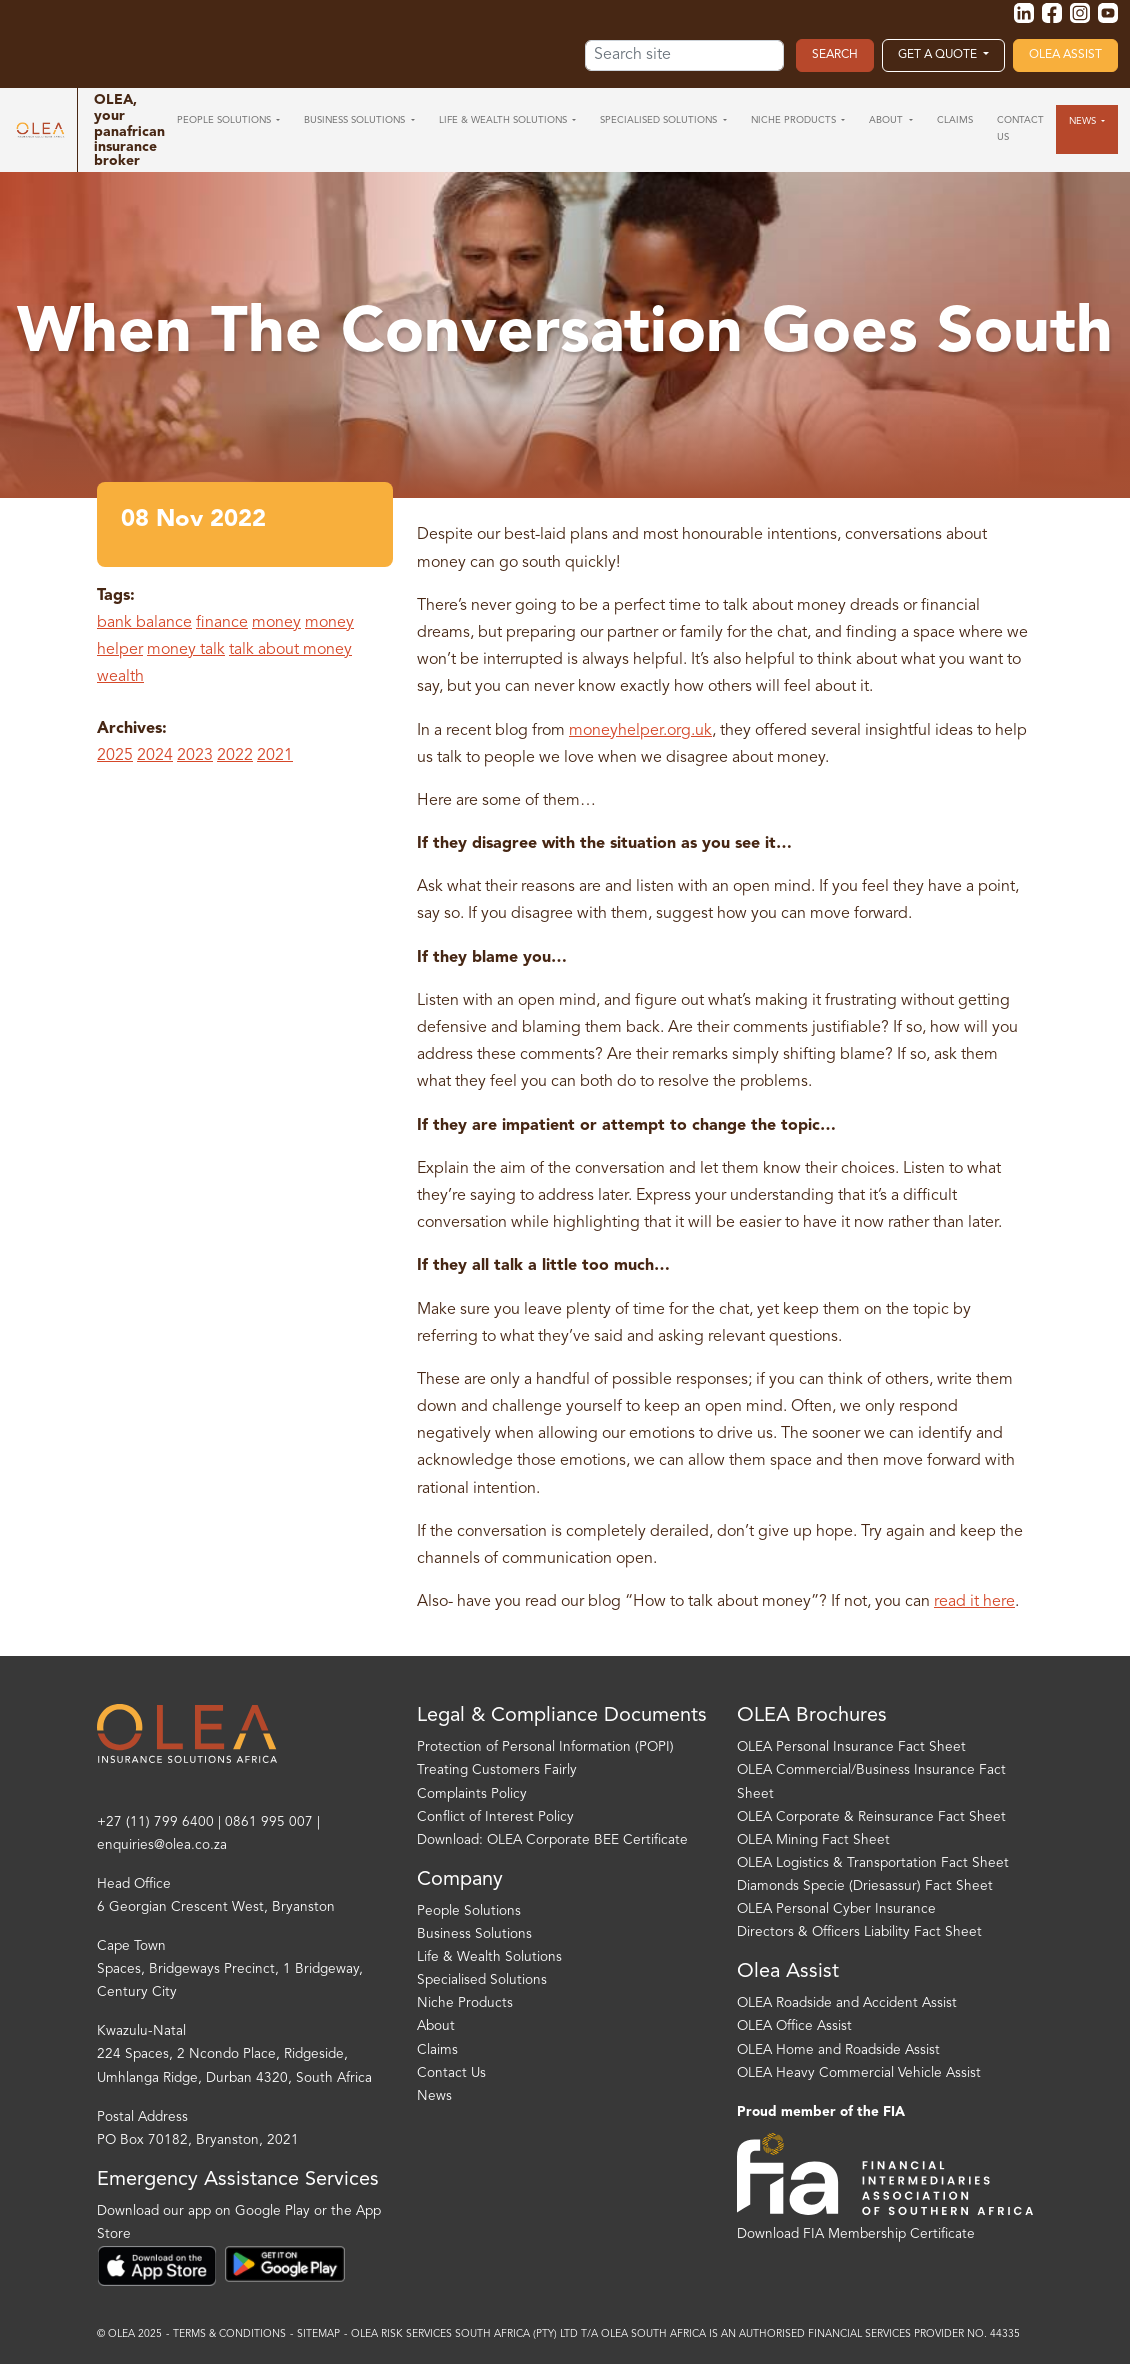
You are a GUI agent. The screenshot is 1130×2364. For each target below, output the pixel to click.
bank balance (144, 623)
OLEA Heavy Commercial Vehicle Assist (859, 2073)
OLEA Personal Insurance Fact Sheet (851, 1747)
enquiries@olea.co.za (162, 1845)
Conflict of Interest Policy (495, 1817)
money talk (186, 650)
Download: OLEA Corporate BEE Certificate (552, 1840)
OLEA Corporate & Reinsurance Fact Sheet (871, 1817)
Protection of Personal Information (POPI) (545, 1747)
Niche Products (465, 2003)
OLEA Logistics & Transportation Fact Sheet (873, 1863)
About (436, 2026)
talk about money (290, 650)
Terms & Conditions (229, 2334)
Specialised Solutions (482, 1980)
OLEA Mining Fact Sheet (813, 1840)
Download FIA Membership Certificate (856, 2234)
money (276, 623)
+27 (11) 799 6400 (155, 1822)
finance (222, 623)
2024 (155, 756)
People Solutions (469, 1911)
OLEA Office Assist (794, 2026)
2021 (275, 756)
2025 (115, 756)
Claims (437, 2050)
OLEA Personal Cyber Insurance (836, 1909)
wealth (120, 677)
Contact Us (451, 2073)
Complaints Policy (472, 1794)
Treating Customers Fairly (497, 1770)
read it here (974, 1602)
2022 (235, 756)
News (434, 2096)
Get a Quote (939, 55)
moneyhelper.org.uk (640, 731)
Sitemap (318, 2334)
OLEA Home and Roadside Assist (838, 2050)
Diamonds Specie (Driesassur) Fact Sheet (865, 1886)
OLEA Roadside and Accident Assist (847, 2003)
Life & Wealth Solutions (489, 1957)
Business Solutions (474, 1934)
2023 (195, 756)
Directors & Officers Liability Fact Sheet (859, 1932)
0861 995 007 (269, 1822)
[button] (228, 121)
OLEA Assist (1065, 55)
